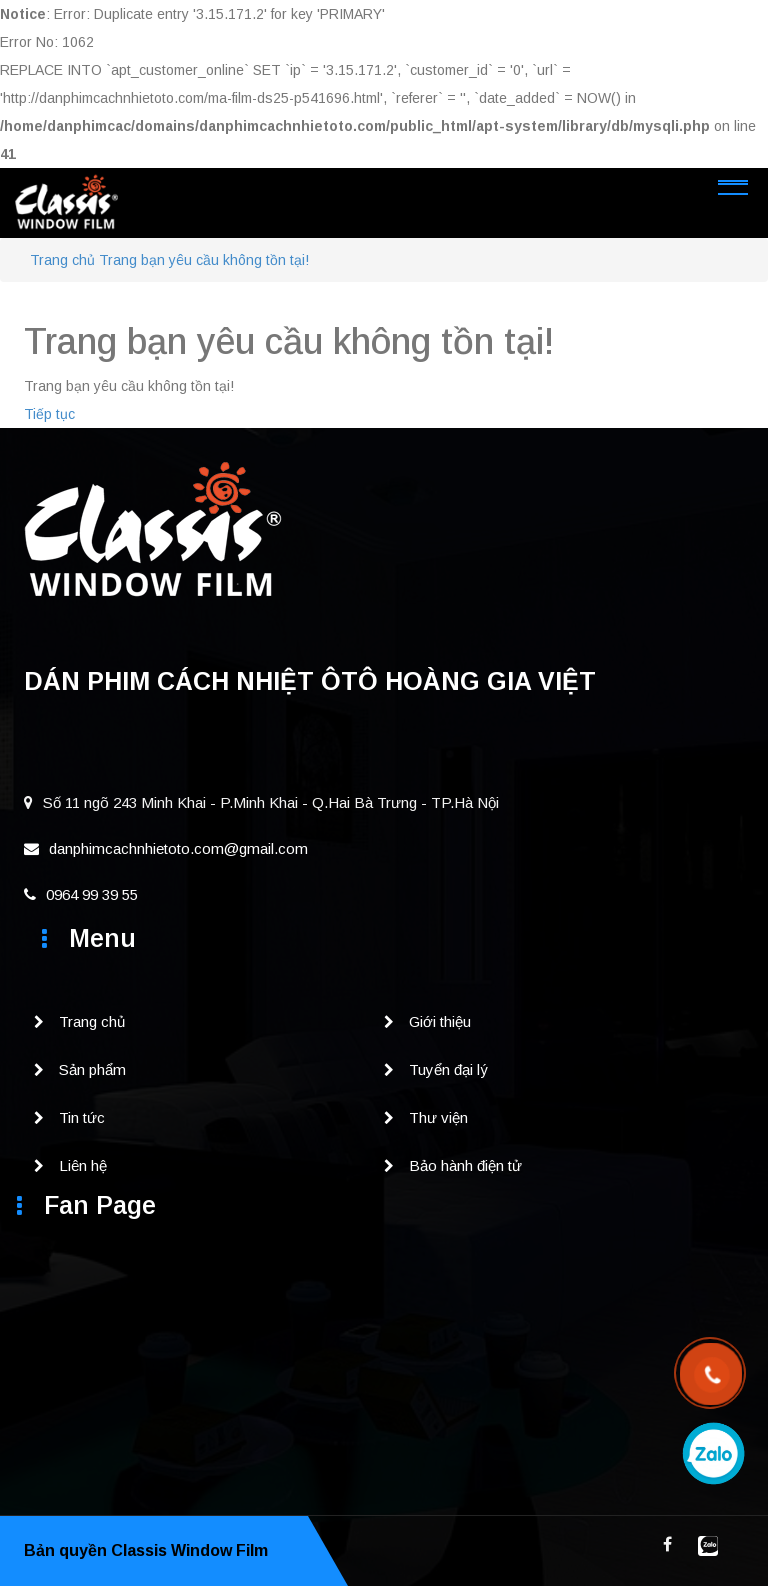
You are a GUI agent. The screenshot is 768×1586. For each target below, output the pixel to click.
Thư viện (438, 1117)
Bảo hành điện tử (465, 1165)
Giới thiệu (440, 1021)
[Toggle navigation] (733, 184)
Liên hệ (83, 1165)
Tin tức (82, 1117)
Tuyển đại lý (448, 1069)
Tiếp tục (49, 414)
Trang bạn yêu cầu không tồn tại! (204, 260)
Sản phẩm (92, 1069)
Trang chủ (62, 260)
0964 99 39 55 (81, 894)
